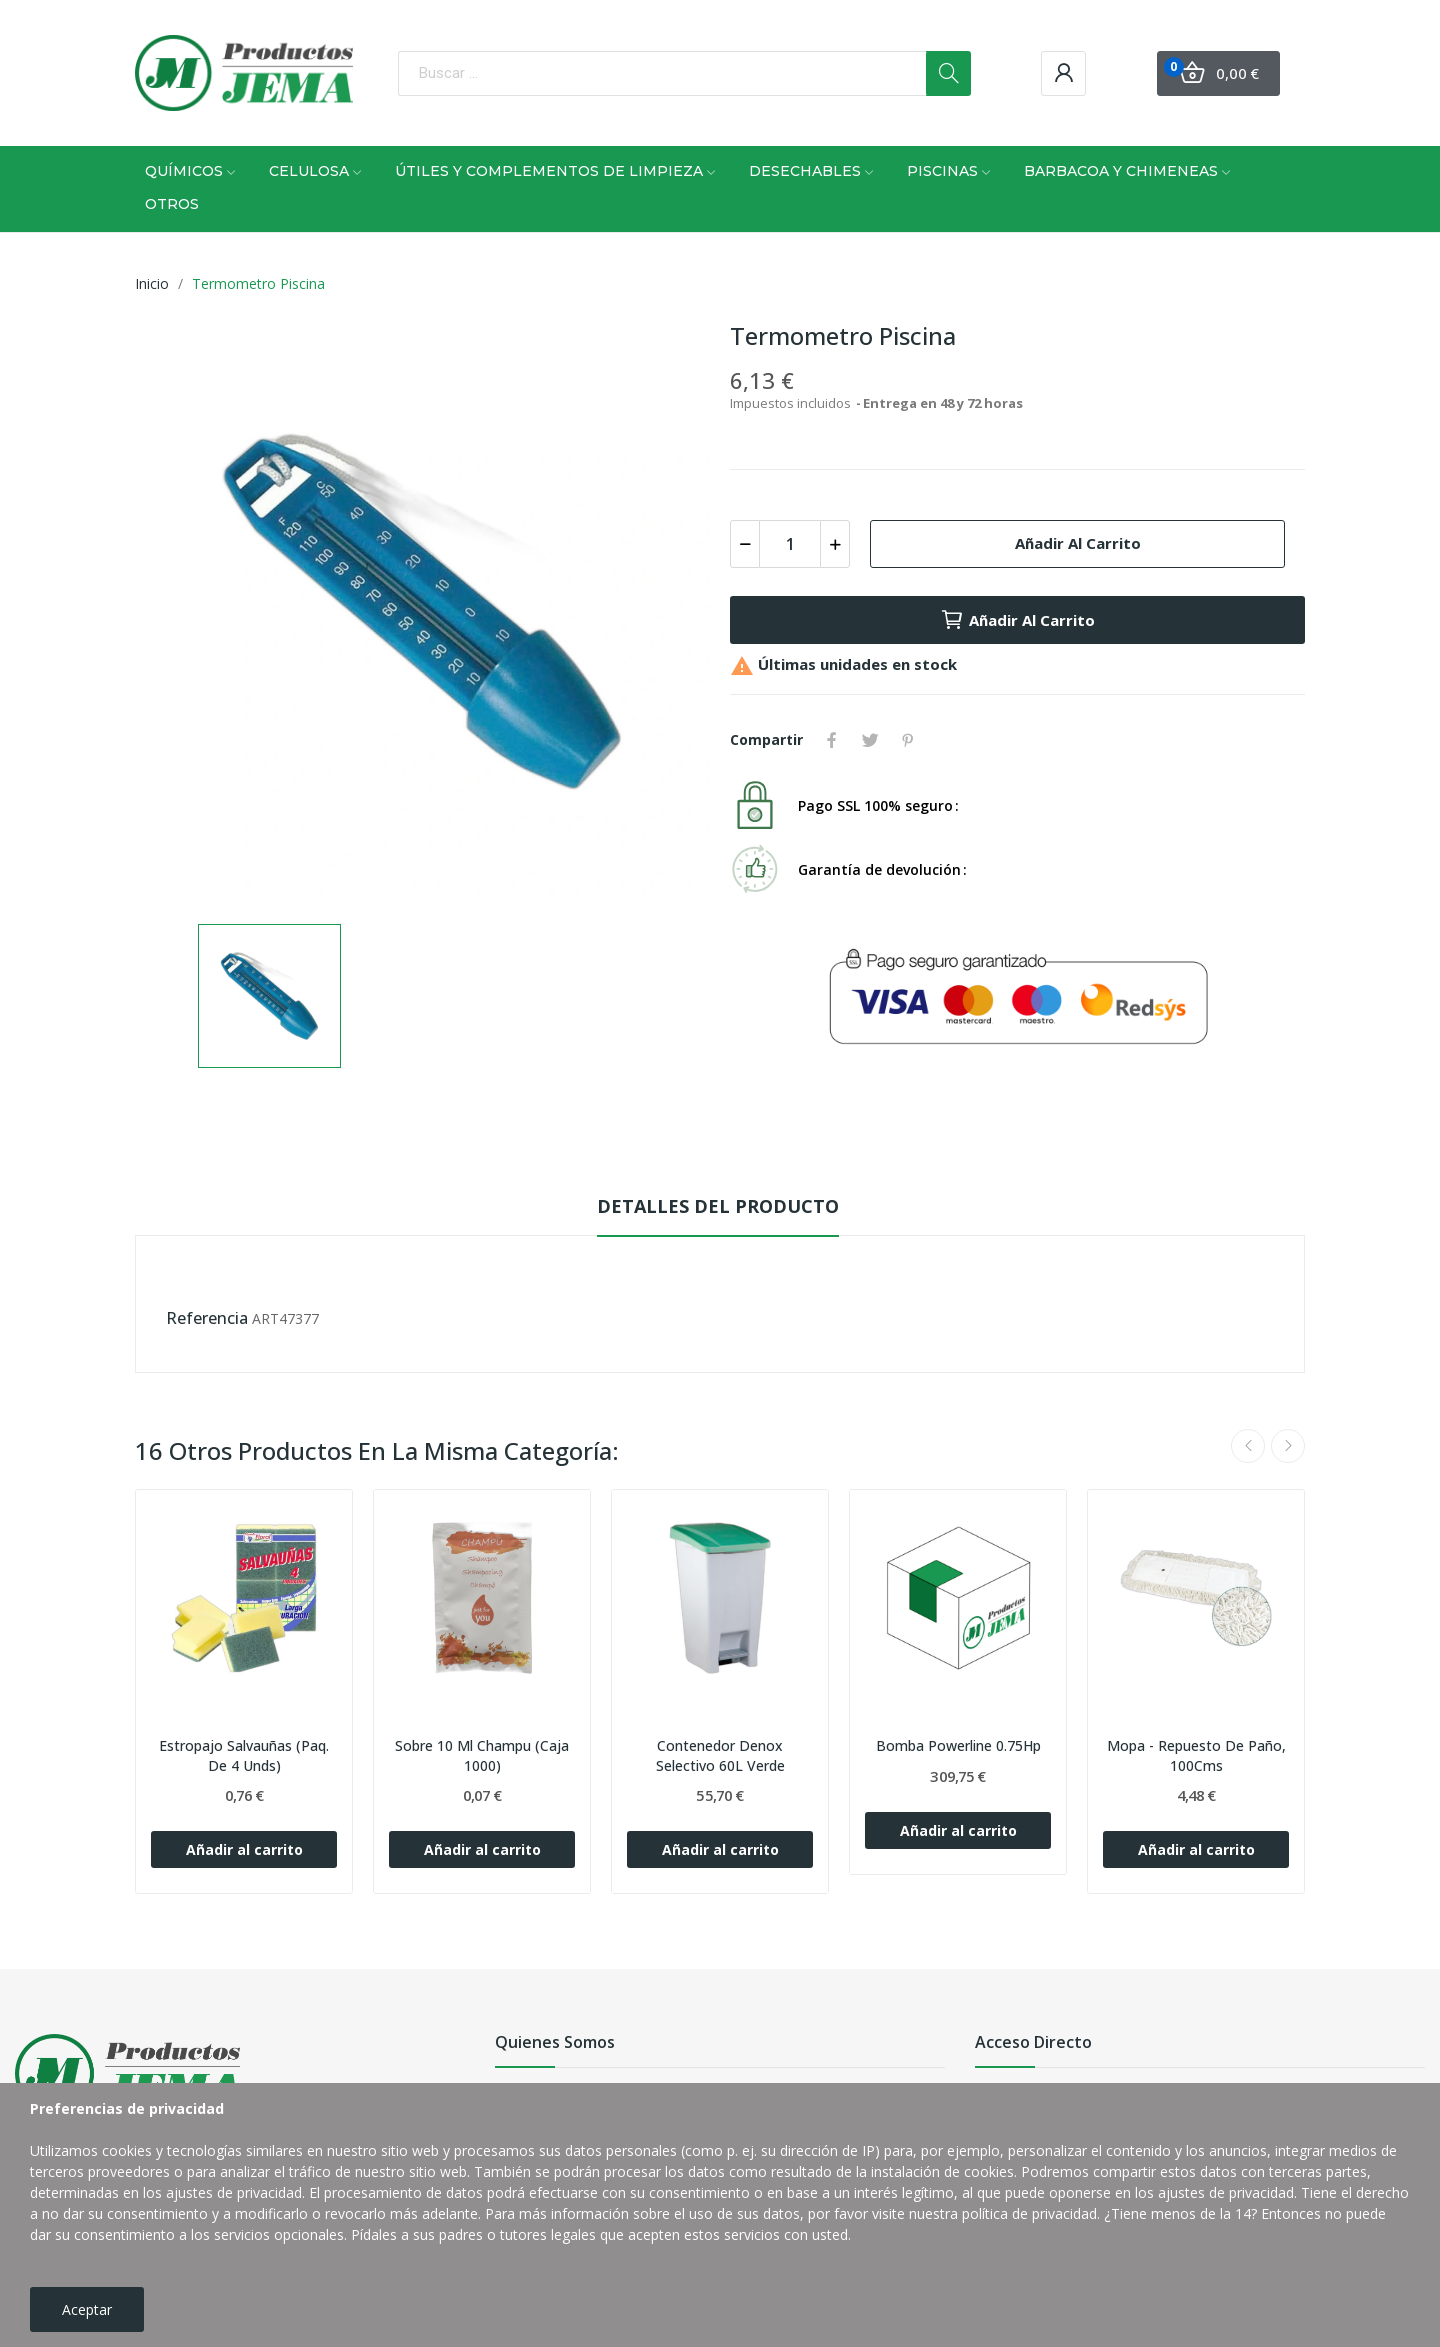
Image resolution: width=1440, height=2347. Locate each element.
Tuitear (870, 740)
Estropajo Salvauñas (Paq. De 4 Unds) (244, 1755)
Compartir (832, 740)
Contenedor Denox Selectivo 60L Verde (720, 1755)
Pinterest (908, 740)
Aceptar (87, 2309)
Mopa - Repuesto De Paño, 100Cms (1196, 1755)
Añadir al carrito (1078, 543)
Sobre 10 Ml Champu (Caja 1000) (482, 1755)
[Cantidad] (790, 544)
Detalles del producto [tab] (718, 1206)
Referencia (207, 1318)
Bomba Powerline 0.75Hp (958, 1745)
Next (1288, 1446)
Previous (1248, 1446)
